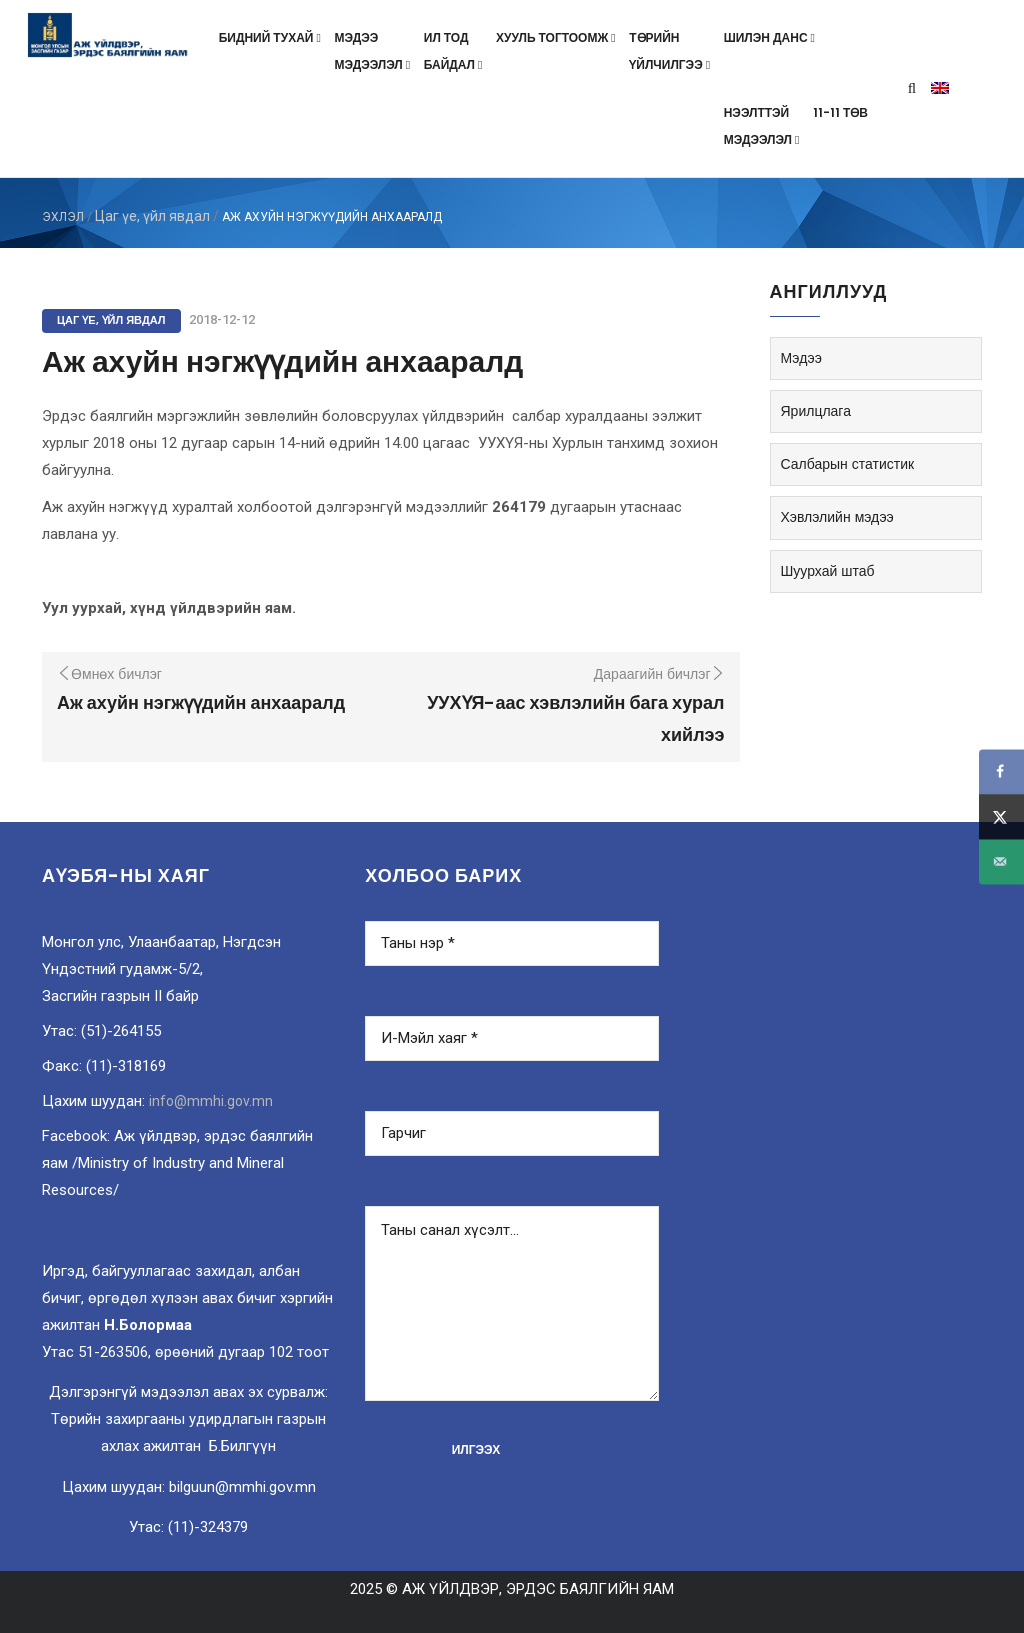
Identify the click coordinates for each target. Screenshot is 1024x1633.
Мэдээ (801, 358)
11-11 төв (840, 112)
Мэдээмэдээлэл (373, 51)
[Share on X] (1001, 816)
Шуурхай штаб (828, 571)
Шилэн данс (771, 37)
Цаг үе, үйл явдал (152, 216)
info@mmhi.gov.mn (211, 1101)
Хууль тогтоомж (557, 37)
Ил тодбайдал (455, 51)
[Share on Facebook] (1001, 771)
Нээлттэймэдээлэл (763, 126)
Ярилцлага (816, 411)
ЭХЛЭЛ (63, 217)
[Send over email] (1001, 861)
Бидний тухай (272, 37)
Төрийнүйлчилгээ (671, 51)
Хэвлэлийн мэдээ (837, 517)
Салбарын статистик (848, 464)
